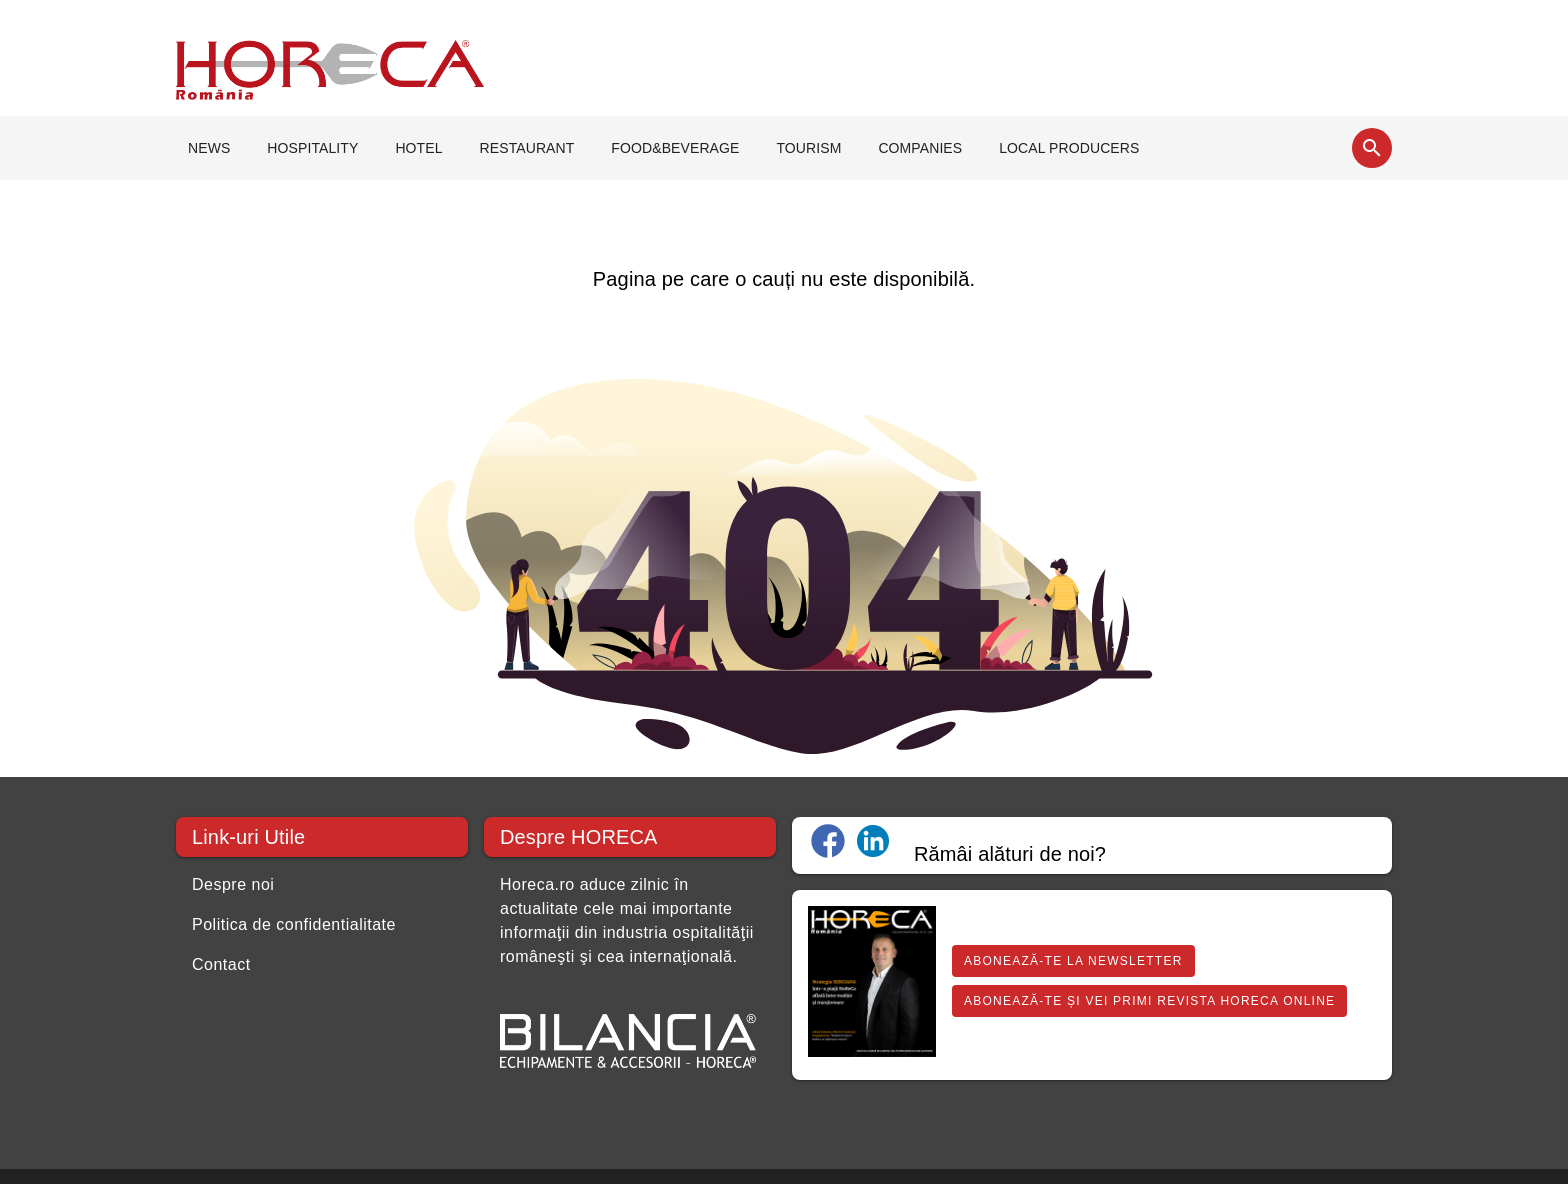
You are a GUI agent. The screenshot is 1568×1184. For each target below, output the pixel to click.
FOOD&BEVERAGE (675, 148)
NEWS (209, 148)
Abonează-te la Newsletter (1073, 961)
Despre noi (233, 884)
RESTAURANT (527, 148)
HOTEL (418, 148)
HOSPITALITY (312, 148)
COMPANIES (920, 148)
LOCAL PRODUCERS (1069, 148)
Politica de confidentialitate (294, 924)
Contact (221, 964)
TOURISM (808, 148)
